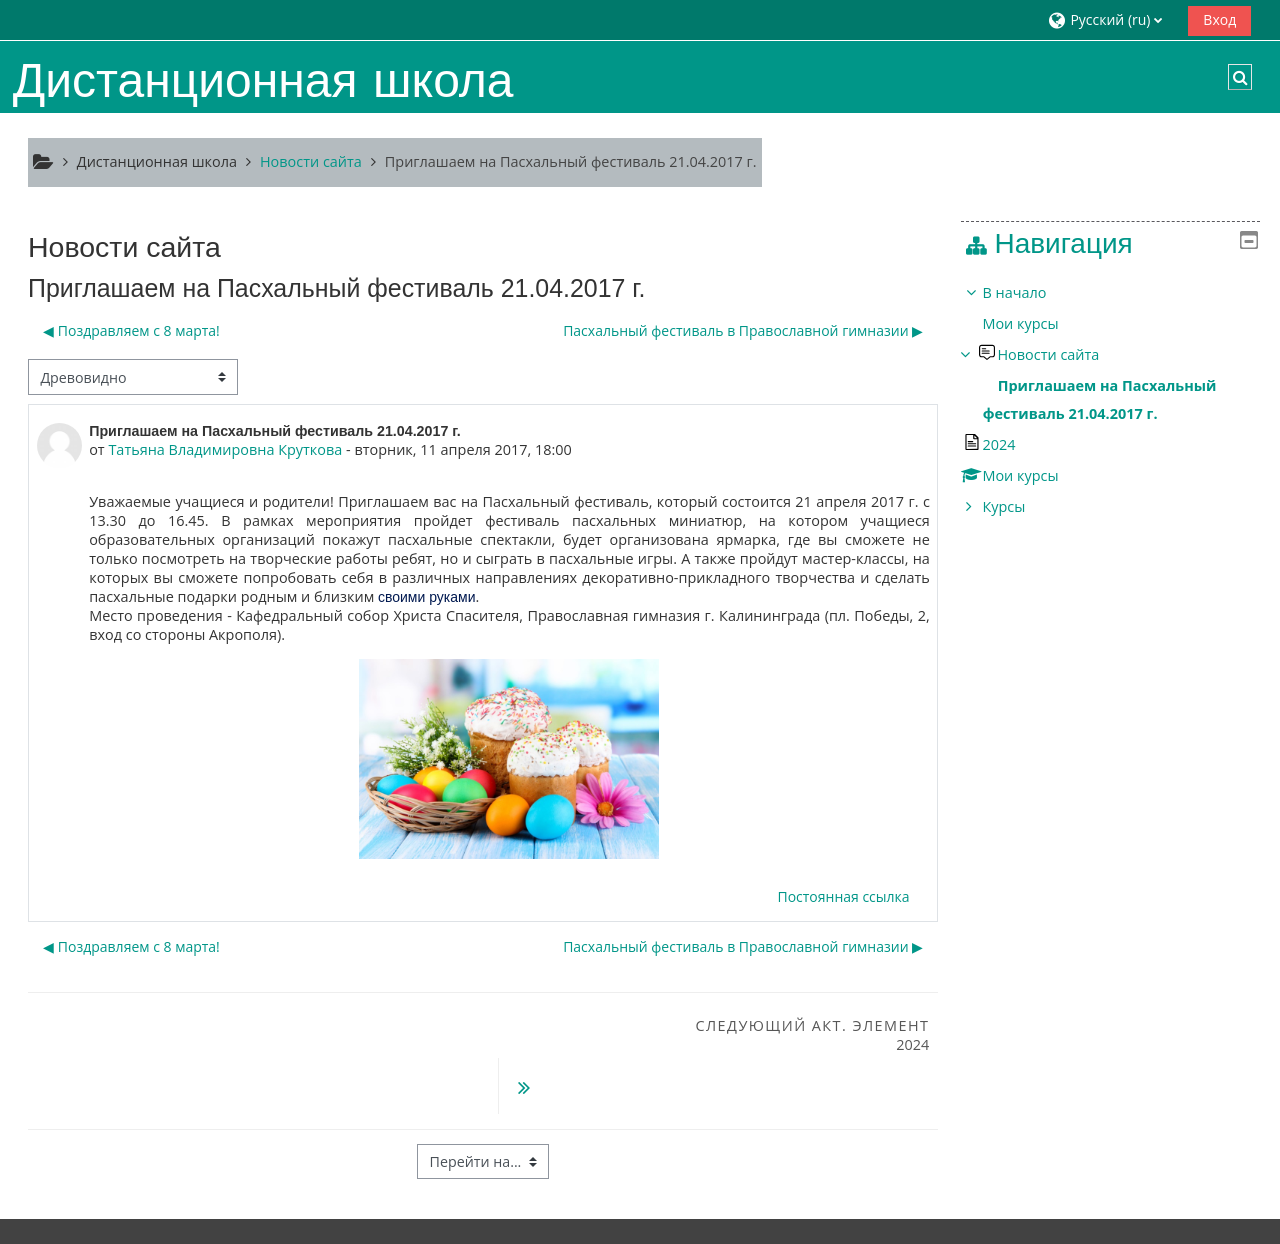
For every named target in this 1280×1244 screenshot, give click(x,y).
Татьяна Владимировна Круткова (225, 449)
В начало (1029, 292)
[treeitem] (1117, 400)
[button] (1110, 19)
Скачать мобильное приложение (561, 1223)
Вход (1219, 19)
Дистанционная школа (157, 161)
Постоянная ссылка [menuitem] (843, 896)
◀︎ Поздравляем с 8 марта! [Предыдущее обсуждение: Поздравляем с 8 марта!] (131, 330)
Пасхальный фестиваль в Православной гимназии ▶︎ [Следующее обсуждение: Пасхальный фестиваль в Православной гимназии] (743, 330)
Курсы (1018, 506)
